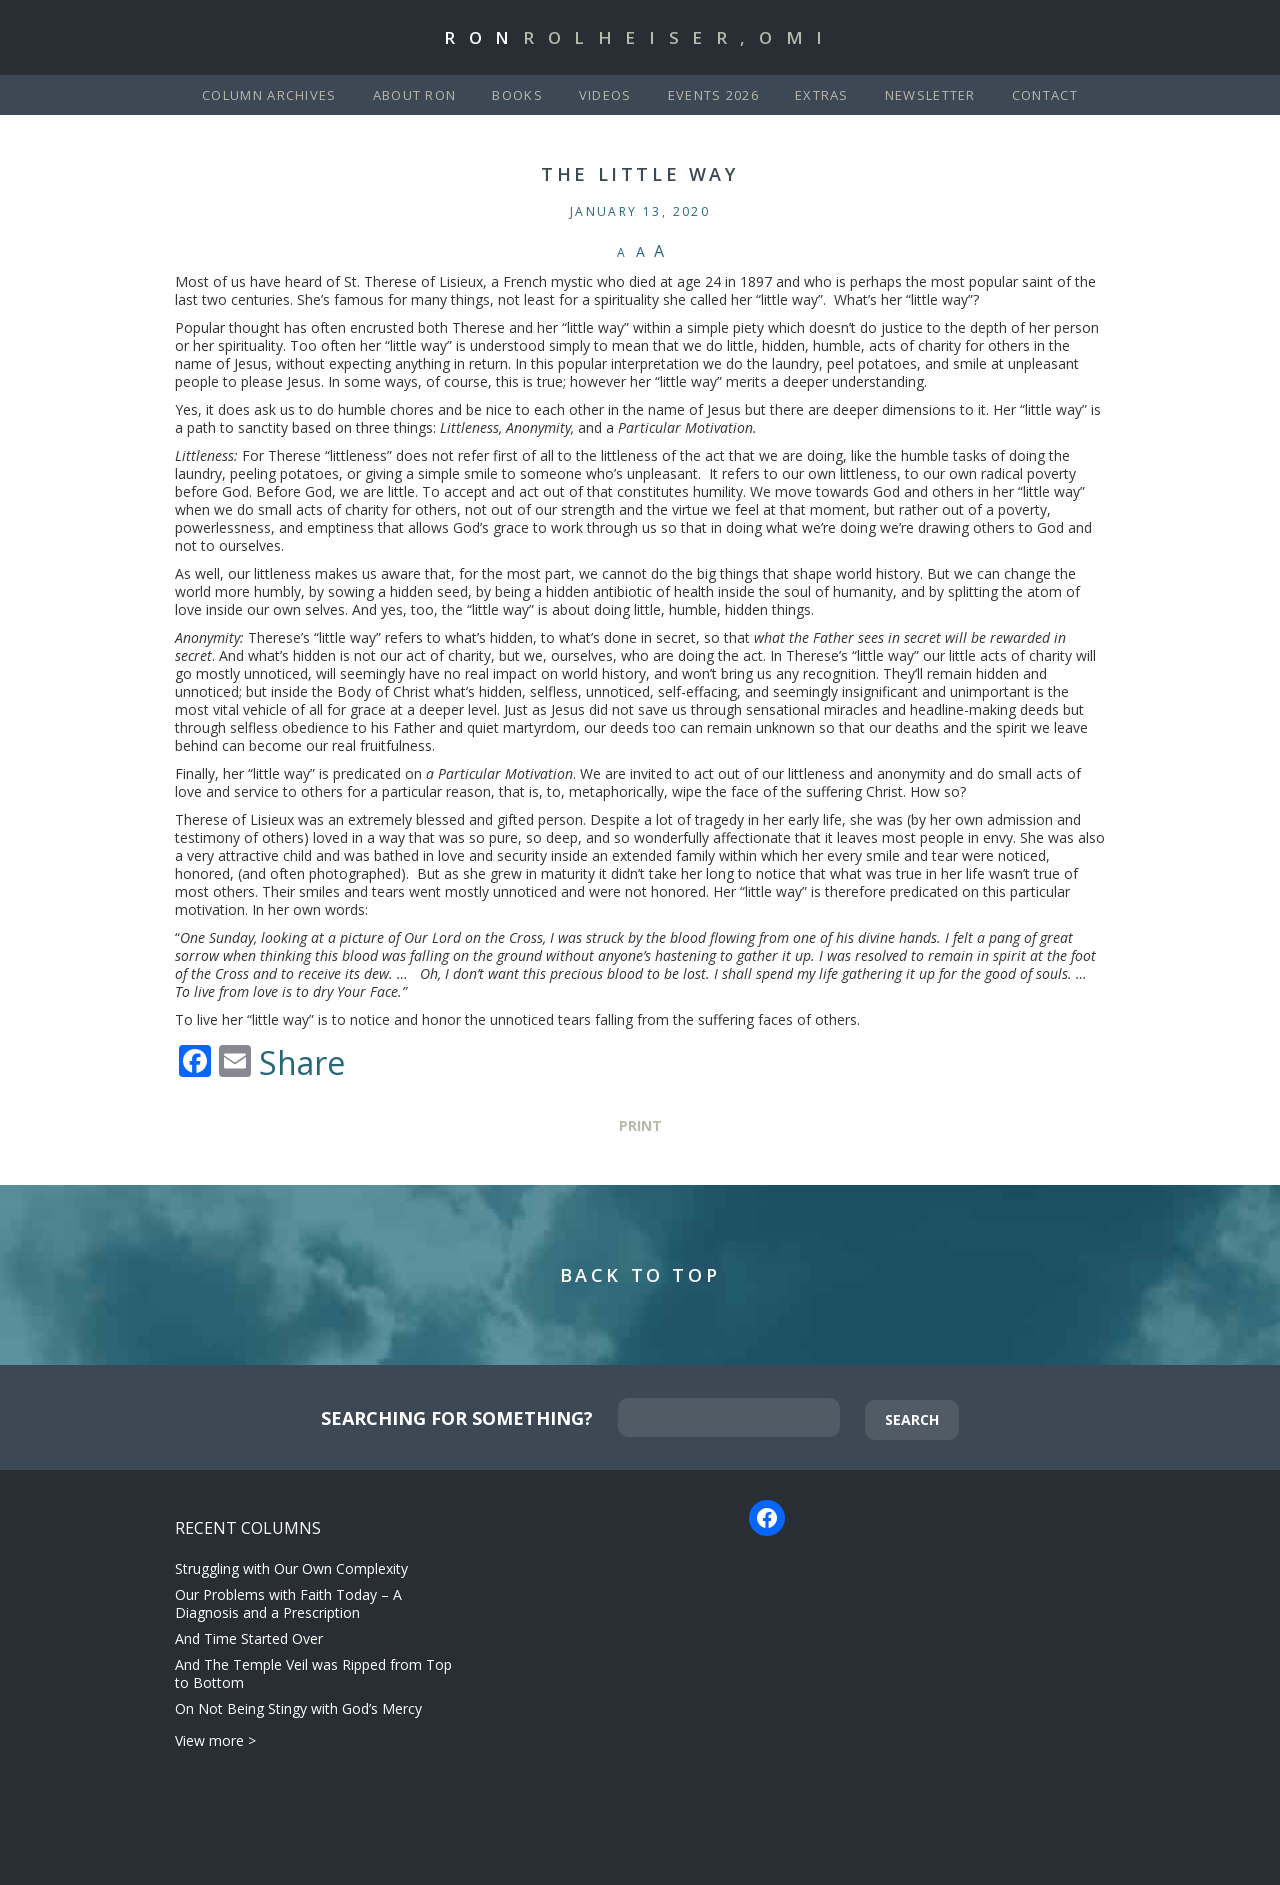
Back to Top (640, 1275)
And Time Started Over (249, 1638)
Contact (1045, 95)
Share (302, 1063)
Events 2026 (713, 95)
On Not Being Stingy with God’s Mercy (298, 1708)
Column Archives (269, 95)
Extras (822, 95)
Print (640, 1125)
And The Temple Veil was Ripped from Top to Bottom (313, 1673)
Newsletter (930, 95)
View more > (215, 1740)
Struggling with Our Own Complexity (291, 1568)
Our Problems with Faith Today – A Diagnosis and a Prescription (288, 1603)
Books (517, 95)
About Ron (415, 95)
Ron (640, 37)
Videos (605, 95)
